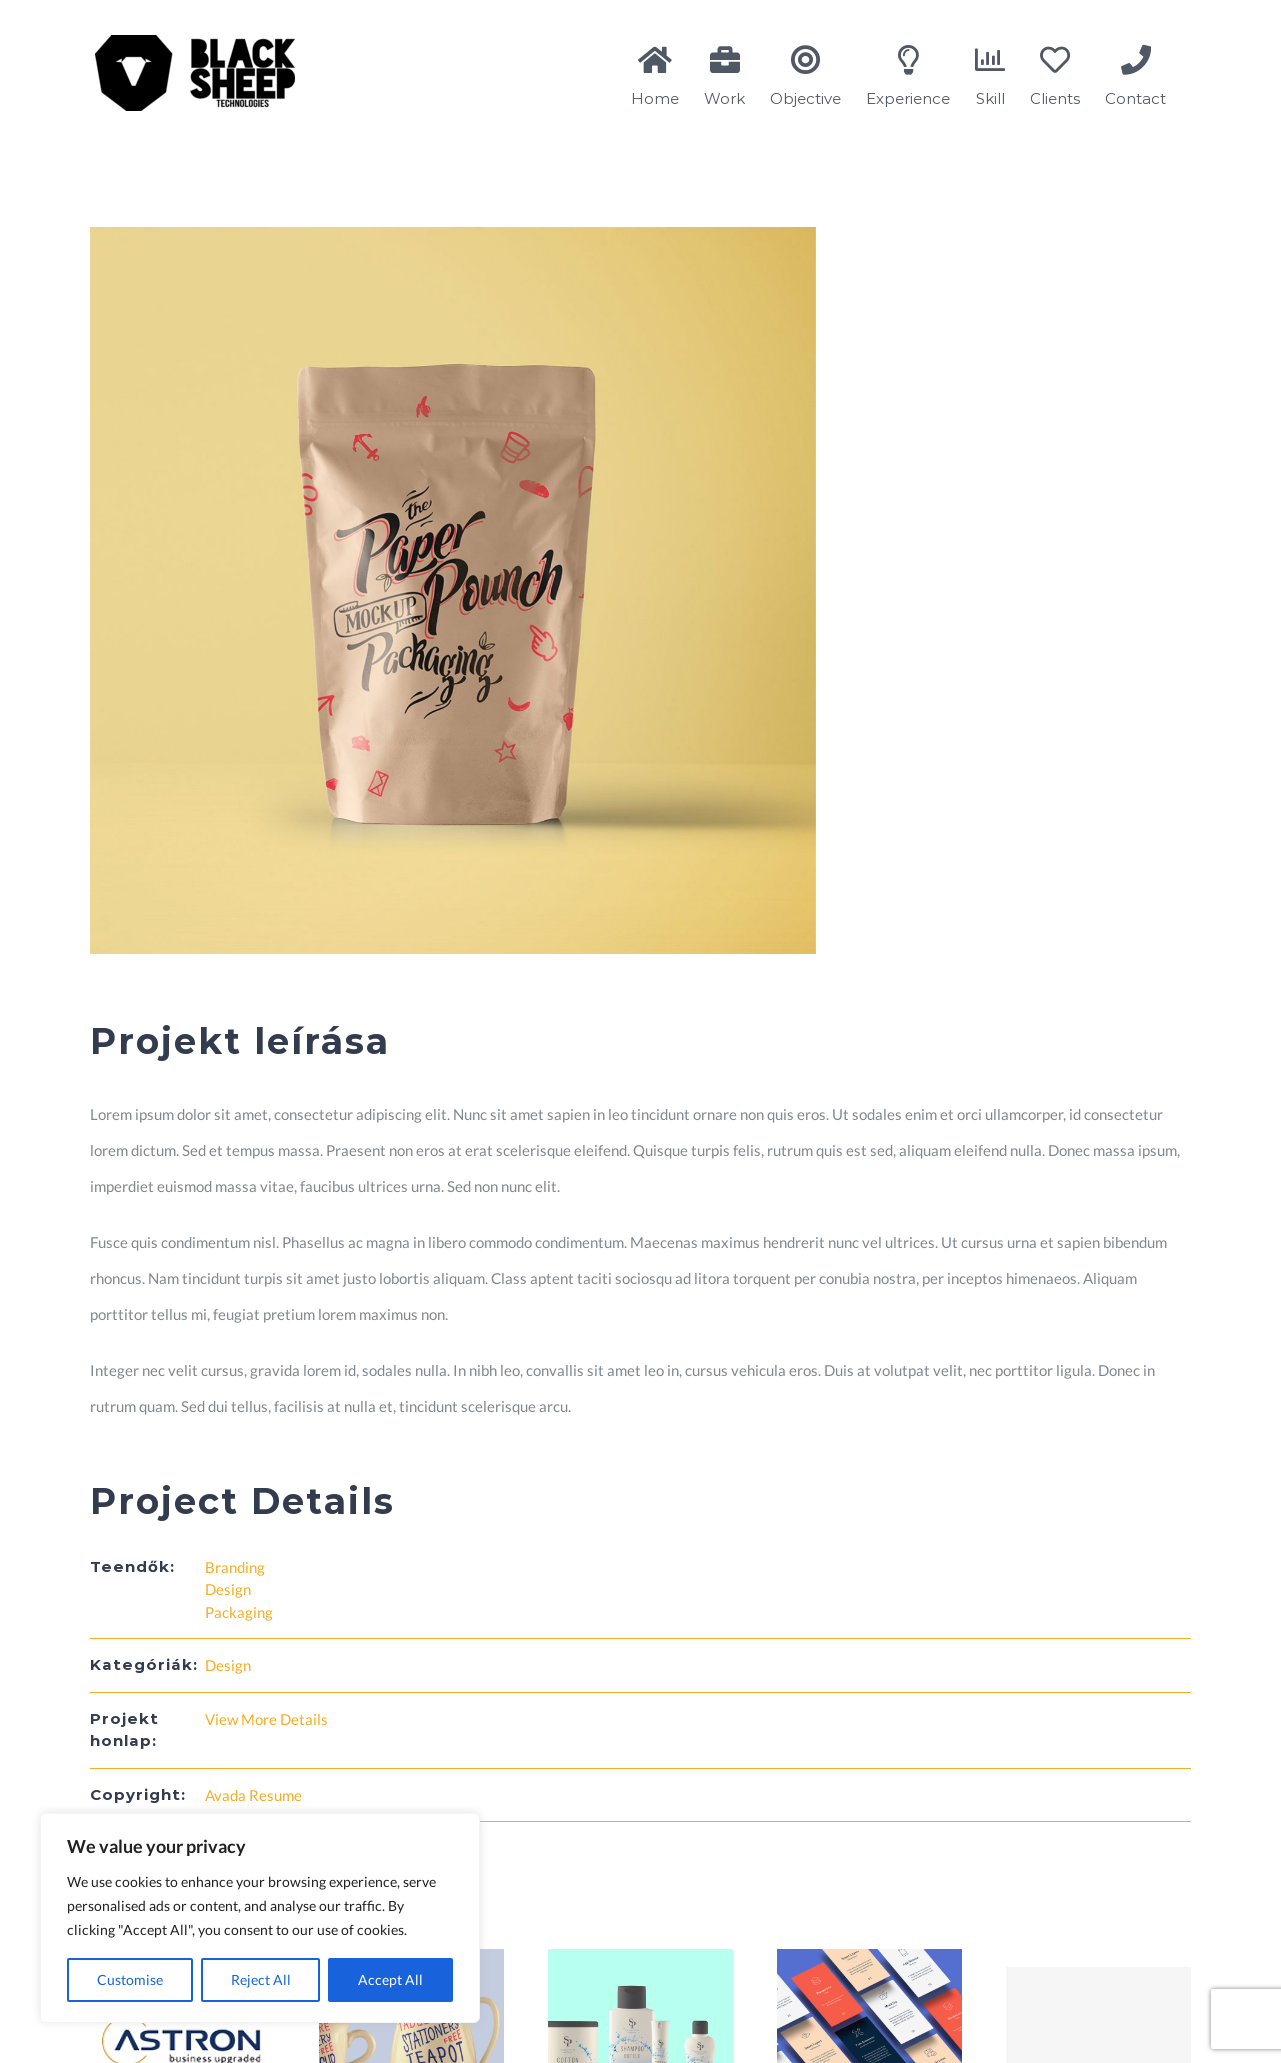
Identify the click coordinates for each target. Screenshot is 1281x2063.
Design (228, 1589)
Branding (235, 1567)
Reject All (261, 1979)
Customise (130, 1979)
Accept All (390, 1979)
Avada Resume (253, 1795)
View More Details (266, 1719)
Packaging (239, 1612)
